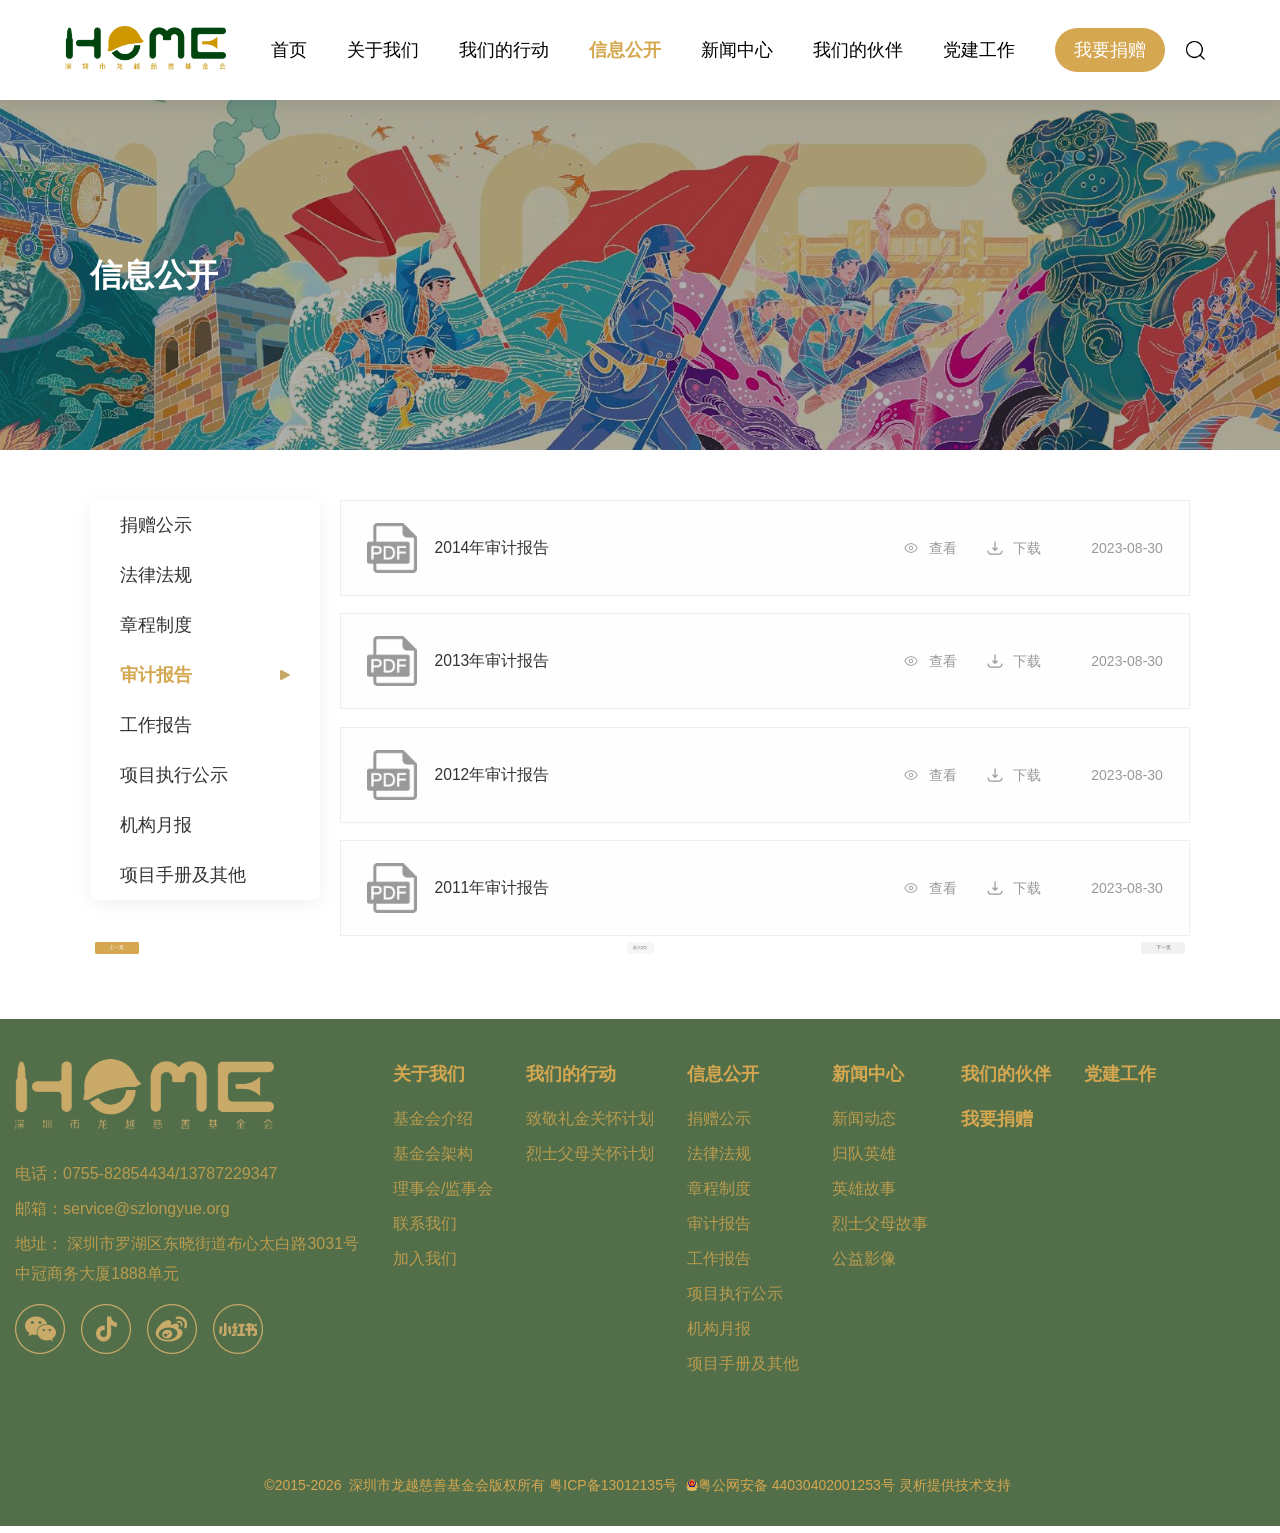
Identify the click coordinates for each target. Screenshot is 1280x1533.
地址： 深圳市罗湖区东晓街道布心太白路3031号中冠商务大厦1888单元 (187, 1266)
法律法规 (156, 575)
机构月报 (156, 825)
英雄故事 (864, 1195)
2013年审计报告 (506, 664)
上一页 (116, 954)
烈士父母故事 (880, 1230)
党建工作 (979, 50)
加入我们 (425, 1265)
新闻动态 (864, 1125)
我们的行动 (504, 50)
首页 (289, 50)
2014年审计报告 (506, 548)
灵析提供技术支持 (955, 1492)
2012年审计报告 (506, 780)
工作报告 (156, 725)
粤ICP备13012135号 (613, 1492)
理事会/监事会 (443, 1195)
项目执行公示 (174, 775)
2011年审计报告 (506, 896)
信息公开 (625, 50)
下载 (1023, 548)
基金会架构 (433, 1160)
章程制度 (156, 625)
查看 (939, 548)
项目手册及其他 (183, 875)
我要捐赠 (1110, 50)
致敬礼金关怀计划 (590, 1125)
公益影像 (864, 1265)
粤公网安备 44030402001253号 (796, 1492)
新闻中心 (737, 50)
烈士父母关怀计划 (590, 1160)
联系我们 (425, 1230)
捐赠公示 (156, 525)
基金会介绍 (433, 1125)
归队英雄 (864, 1160)
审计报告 (156, 675)
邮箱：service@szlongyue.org (122, 1216)
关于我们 (383, 50)
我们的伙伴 (858, 50)
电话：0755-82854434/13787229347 (146, 1181)
